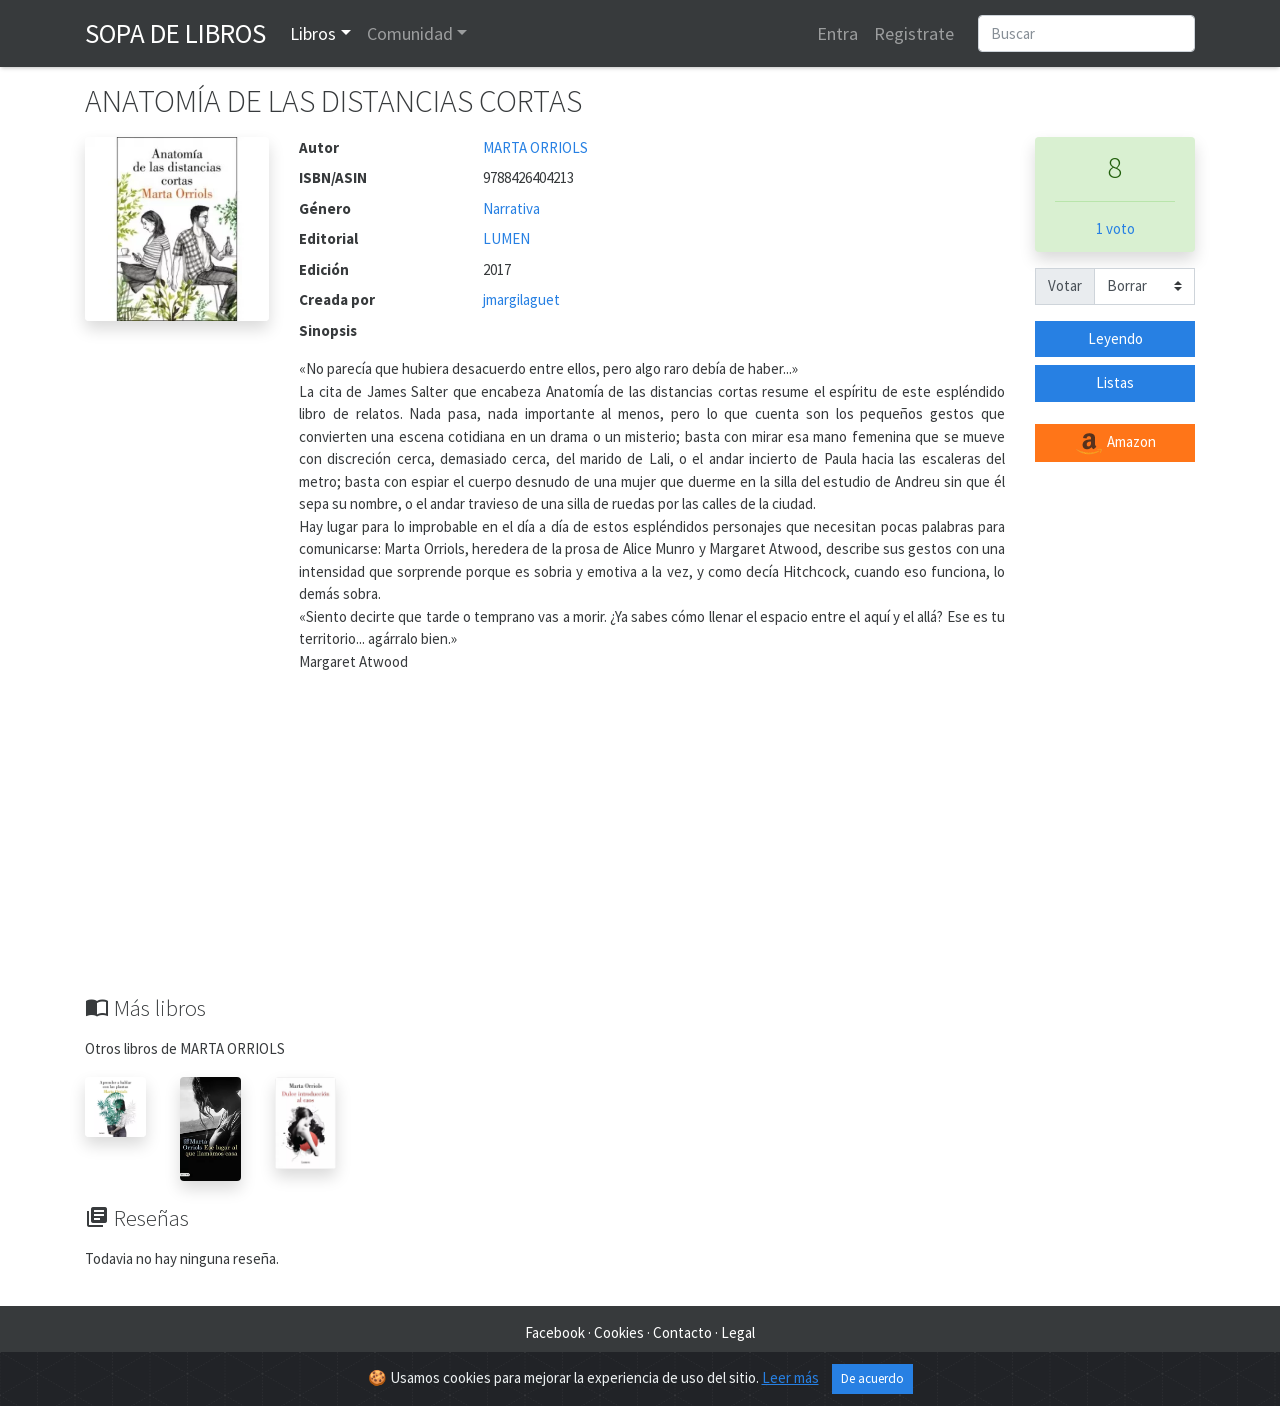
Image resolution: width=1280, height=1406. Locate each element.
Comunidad (410, 33)
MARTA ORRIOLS (535, 147)
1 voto (1115, 228)
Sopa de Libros (175, 33)
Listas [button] (1115, 382)
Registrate (914, 33)
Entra (837, 33)
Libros (313, 33)
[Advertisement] (640, 845)
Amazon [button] (1115, 443)
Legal (738, 1332)
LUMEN (506, 238)
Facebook (555, 1332)
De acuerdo (872, 1378)
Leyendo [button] (1115, 338)
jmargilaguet (521, 299)
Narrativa (511, 208)
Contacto (682, 1332)
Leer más (790, 1377)
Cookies (619, 1332)
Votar (1065, 285)
